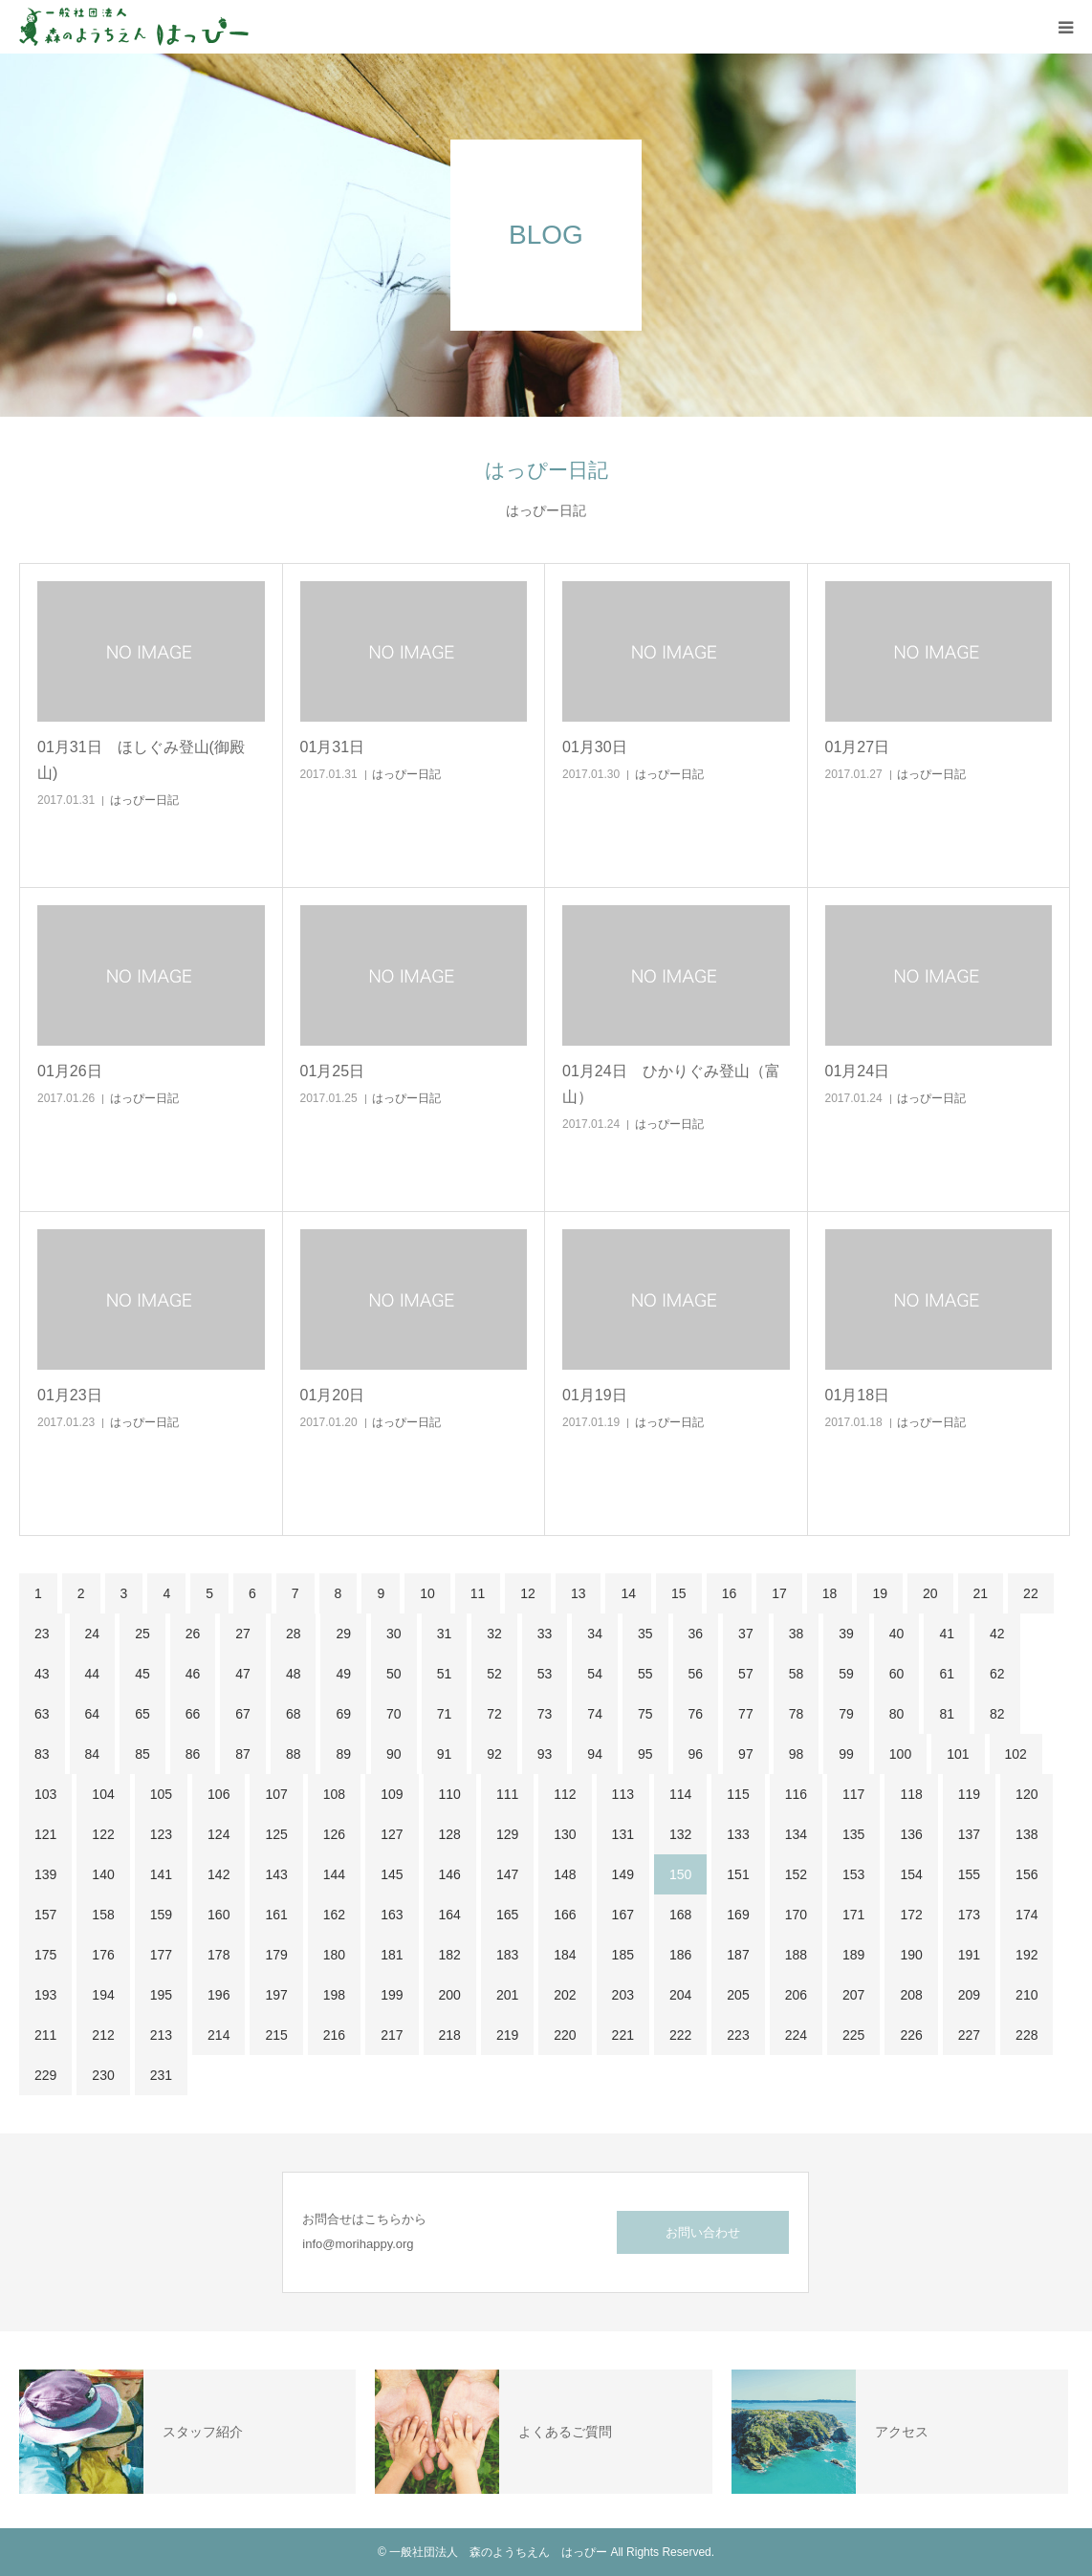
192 (1026, 1954)
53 (545, 1673)
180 (334, 1954)
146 (450, 1874)
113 (623, 1794)
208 (911, 1994)
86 (193, 1754)
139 (45, 1874)
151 (738, 1874)
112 (565, 1794)
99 (846, 1754)
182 (450, 1954)
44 (92, 1673)
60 (897, 1673)
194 (103, 1994)
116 (796, 1794)
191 (969, 1954)
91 (444, 1754)
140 (103, 1874)
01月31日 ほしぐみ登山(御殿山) (141, 760)
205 (738, 1994)
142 (218, 1874)
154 (911, 1874)
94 (594, 1754)
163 (392, 1914)
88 (293, 1754)
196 (218, 1994)
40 (897, 1633)
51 (444, 1673)
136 (911, 1834)
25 (142, 1633)
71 (444, 1713)
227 (969, 2035)
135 (853, 1834)
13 (578, 1593)
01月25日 (332, 1071)
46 (193, 1673)
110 (450, 1794)
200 (450, 1994)
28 (293, 1633)
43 (42, 1673)
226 (911, 2035)
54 (594, 1673)
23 (42, 1633)
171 (853, 1914)
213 (161, 2035)
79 (846, 1713)
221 (623, 2035)
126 (334, 1834)
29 (343, 1633)
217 (392, 2035)
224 (796, 2035)
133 (738, 1834)
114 (680, 1794)
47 (243, 1673)
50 (394, 1673)
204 (680, 1994)
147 (507, 1874)
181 (392, 1954)
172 (911, 1914)
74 (594, 1713)
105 (161, 1794)
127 (392, 1834)
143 (276, 1874)
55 (645, 1673)
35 (645, 1633)
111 (507, 1794)
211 (45, 2035)
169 (738, 1914)
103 (45, 1794)
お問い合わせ (703, 2232)
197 (276, 1994)
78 (796, 1713)
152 (796, 1874)
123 (161, 1834)
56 (696, 1673)
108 (334, 1794)
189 (853, 1954)
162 (334, 1914)
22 (1030, 1593)
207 (853, 1994)
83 (42, 1754)
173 (969, 1914)
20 (930, 1593)
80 (897, 1713)
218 (450, 2035)
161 (276, 1914)
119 (969, 1794)
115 (738, 1794)
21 (981, 1593)
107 (276, 1794)
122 (103, 1834)
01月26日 (69, 1071)
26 (193, 1633)
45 (142, 1673)
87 (243, 1754)
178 (218, 1954)
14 (628, 1593)
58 (796, 1673)
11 (478, 1593)
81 (946, 1713)
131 (623, 1834)
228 (1026, 2035)
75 (645, 1713)
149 (623, 1874)
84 (92, 1754)
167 (623, 1914)
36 (696, 1633)
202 (565, 1994)
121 (45, 1834)
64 (92, 1713)
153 (853, 1874)
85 (142, 1754)
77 (745, 1713)
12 (527, 1593)
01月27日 (857, 747)
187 (738, 1954)
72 (494, 1713)
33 (545, 1633)
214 (218, 2035)
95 (645, 1754)
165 (507, 1914)
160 (218, 1914)
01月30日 (594, 747)
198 (334, 1994)
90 (394, 1754)
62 (997, 1673)
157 (45, 1914)
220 (565, 2035)
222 (680, 2035)
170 (796, 1914)
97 (745, 1754)
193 (45, 1994)
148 (565, 1874)
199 (392, 1994)
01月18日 (857, 1395)
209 (969, 1994)
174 (1026, 1914)
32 (494, 1633)
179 (276, 1954)
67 (243, 1713)
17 (779, 1593)
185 (623, 1954)
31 (444, 1633)
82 (997, 1713)
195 (161, 1994)
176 (103, 1954)
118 (911, 1794)
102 (1016, 1754)
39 (846, 1633)
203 (623, 1994)
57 (745, 1673)
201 (507, 1994)
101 (958, 1754)
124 (218, 1834)
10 (427, 1593)
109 (392, 1794)
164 (450, 1914)
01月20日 (332, 1395)
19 (879, 1593)
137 (969, 1834)
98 (796, 1754)
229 (45, 2075)
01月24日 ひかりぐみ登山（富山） (671, 1084)
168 (680, 1914)
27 (243, 1633)
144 (334, 1874)
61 (946, 1673)
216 (334, 2035)
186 (680, 1954)
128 (450, 1834)
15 (679, 1593)
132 (680, 1834)
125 (276, 1834)
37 (745, 1633)
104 (103, 1794)
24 (92, 1633)
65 (142, 1713)
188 (796, 1954)
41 (946, 1633)
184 (565, 1954)
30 (394, 1633)
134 (796, 1834)
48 (293, 1673)
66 (193, 1713)
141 (161, 1874)
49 (343, 1673)
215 (276, 2035)
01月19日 (594, 1395)
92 (494, 1754)
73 (545, 1713)
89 (343, 1754)
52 (494, 1673)
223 (738, 2035)
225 (853, 2035)
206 (796, 1994)
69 (343, 1713)
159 (161, 1914)
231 (161, 2075)
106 (218, 1794)
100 (900, 1754)
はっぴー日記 (144, 800)
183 (507, 1954)
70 (394, 1713)
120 (1026, 1794)
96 (696, 1754)
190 (911, 1954)
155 (969, 1874)
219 (507, 2035)
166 (565, 1914)
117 (853, 1794)
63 (42, 1713)
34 (594, 1633)
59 (846, 1673)
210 (1026, 1994)
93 (545, 1754)
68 (293, 1713)
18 (830, 1593)
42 (997, 1633)
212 (103, 2035)
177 (161, 1954)
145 (392, 1874)
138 (1026, 1834)
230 (103, 2075)
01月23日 (69, 1395)
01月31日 (332, 747)
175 (45, 1954)
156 (1026, 1874)
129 (507, 1834)
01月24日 (857, 1071)
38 (796, 1633)
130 (565, 1834)
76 (696, 1713)
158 (103, 1914)
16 (729, 1593)
